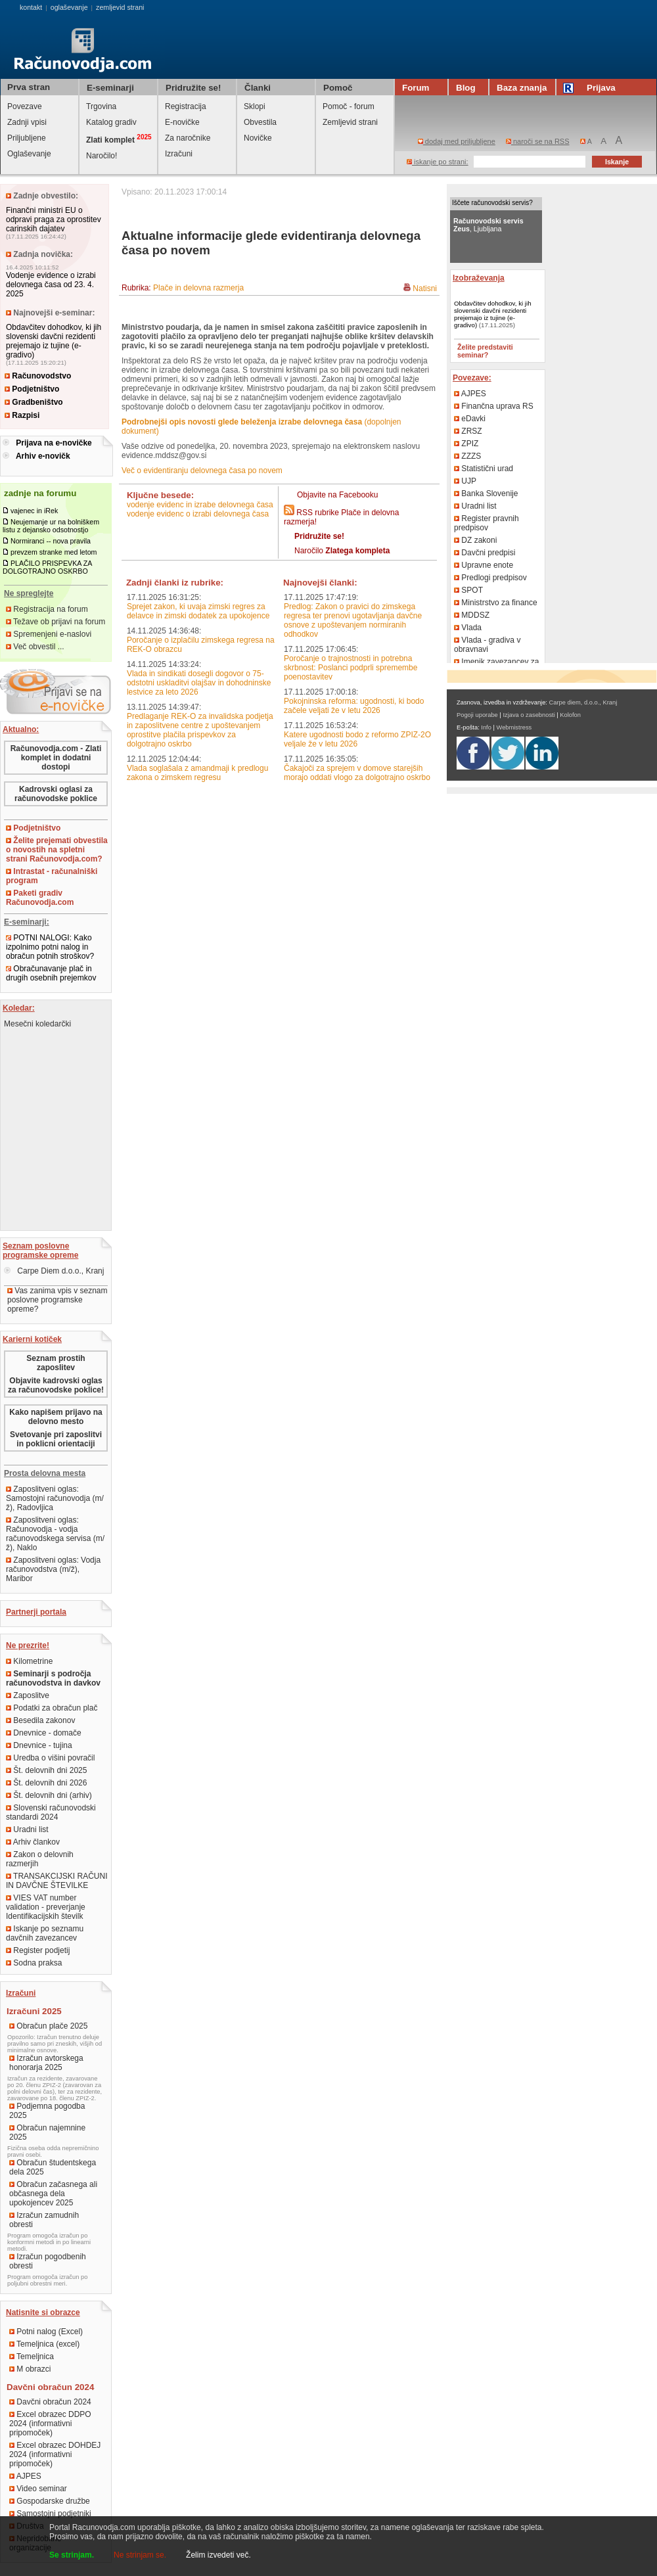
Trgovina (101, 106)
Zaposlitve (27, 1695)
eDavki (470, 418)
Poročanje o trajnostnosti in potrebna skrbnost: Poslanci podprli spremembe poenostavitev (350, 667)
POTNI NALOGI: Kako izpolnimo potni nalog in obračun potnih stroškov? (50, 947)
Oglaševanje (29, 153)
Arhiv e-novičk (43, 456)
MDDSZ (471, 615)
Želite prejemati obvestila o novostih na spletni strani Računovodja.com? (57, 849)
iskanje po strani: (437, 162)
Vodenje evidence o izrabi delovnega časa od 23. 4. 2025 (51, 284)
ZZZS (467, 456)
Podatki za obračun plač (51, 1708)
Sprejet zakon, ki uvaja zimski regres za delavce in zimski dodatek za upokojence (198, 611)
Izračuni (179, 153)
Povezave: (472, 377)
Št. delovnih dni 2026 (46, 1782)
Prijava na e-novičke (53, 443)
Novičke (258, 138)
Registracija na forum (47, 609)
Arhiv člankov (33, 1842)
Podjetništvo (32, 389)
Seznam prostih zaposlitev (55, 1363)
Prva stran (28, 87)
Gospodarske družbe (49, 2501)
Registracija (185, 106)
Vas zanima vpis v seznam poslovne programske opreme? (57, 1300)
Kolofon (570, 715)
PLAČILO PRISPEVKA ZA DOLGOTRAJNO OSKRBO (47, 567)
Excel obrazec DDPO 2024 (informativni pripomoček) (50, 2423)
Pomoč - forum (348, 106)
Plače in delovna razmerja (198, 287)
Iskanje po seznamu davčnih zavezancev (44, 1933)
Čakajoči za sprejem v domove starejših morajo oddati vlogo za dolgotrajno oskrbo (357, 773)
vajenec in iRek (34, 511)
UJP (465, 481)
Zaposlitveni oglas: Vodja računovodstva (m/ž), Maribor (53, 1569)
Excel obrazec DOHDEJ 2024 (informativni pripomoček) (55, 2454)
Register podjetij (38, 1950)
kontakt (31, 7)
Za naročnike (187, 138)
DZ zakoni (475, 540)
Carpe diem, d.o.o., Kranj (583, 702)
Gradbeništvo (34, 402)
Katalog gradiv (111, 122)
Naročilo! (101, 155)
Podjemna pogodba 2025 (47, 2111)
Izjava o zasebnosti (529, 715)
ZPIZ (466, 443)
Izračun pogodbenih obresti (47, 2261)
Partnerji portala (36, 1612)
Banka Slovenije (486, 493)
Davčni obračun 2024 (50, 2401)
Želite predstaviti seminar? (485, 351)
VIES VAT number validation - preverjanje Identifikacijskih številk (45, 1907)
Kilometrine (29, 1661)
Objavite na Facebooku (337, 494)
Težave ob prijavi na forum (55, 621)
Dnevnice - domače (43, 1732)
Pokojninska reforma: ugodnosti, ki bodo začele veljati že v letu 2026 (354, 706)
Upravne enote (483, 565)
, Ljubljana (488, 225)
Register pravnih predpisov (486, 523)
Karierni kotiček (32, 1339)
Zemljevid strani (350, 122)
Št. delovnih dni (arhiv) (49, 1795)
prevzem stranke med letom (54, 552)
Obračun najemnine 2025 (47, 2132)
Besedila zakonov (40, 1720)
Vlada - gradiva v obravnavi (487, 644)
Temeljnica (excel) (44, 2344)
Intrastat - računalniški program (51, 876)
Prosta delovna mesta (44, 1473)
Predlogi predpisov (490, 577)
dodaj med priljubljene (456, 141)
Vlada (468, 627)
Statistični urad (483, 468)
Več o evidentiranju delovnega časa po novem (202, 470)
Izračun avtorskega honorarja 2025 (46, 2063)
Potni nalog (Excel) (46, 2331)
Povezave (24, 106)
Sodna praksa (34, 1962)
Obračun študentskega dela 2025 (52, 2167)
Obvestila (260, 122)
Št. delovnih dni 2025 (46, 1770)
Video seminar (38, 2488)
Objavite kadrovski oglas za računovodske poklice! (56, 1385)
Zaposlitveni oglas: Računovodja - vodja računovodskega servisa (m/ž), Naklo (55, 1533)
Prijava (591, 88)
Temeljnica (31, 2356)
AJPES (25, 2476)
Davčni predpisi (484, 552)
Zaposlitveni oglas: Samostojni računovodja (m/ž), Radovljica (55, 1498)
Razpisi (22, 415)
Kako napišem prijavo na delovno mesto (55, 1417)
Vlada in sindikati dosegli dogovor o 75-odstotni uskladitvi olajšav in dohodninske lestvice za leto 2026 (199, 683)
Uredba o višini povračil (50, 1757)
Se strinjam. (71, 2555)
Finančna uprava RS (493, 406)
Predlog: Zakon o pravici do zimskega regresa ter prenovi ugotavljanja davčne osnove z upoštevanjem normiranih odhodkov (353, 620)
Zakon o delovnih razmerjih (40, 1859)
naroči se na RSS (538, 141)
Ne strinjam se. (140, 2555)
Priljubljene (26, 138)
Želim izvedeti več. (218, 2555)
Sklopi (254, 106)
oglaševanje (69, 7)
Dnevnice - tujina (39, 1745)
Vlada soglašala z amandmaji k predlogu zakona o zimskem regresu (197, 773)
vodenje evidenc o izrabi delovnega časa (198, 513)
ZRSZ (468, 431)
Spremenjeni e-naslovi (48, 634)
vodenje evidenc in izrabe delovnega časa (200, 504)
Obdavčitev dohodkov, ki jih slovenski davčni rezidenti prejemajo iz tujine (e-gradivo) (53, 341)
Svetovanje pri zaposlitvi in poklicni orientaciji (56, 1439)
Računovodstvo (38, 375)
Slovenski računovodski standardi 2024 (51, 1812)
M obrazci (30, 2369)
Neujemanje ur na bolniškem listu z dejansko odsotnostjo (51, 526)
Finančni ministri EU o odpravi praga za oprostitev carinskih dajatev (53, 219)
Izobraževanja (479, 278)
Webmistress (514, 727)
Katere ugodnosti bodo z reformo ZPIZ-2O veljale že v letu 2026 (357, 739)
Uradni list (27, 1829)
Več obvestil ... (35, 646)
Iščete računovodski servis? (492, 202)
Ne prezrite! (27, 1645)
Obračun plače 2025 (48, 2026)
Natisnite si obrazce (43, 2312)
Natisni (425, 288)
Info (486, 727)
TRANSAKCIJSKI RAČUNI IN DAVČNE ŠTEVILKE (56, 1881)
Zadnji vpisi (27, 122)
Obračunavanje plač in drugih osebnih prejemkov (51, 973)
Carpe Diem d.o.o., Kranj (54, 1271)
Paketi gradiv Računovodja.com (40, 897)
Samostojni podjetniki (50, 2513)
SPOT (468, 590)
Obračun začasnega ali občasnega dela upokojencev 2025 (53, 2193)
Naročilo (342, 550)
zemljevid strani (120, 7)
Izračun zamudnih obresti (44, 2220)
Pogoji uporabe (477, 715)
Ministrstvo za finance (495, 602)
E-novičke (182, 122)
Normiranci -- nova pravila (51, 541)
